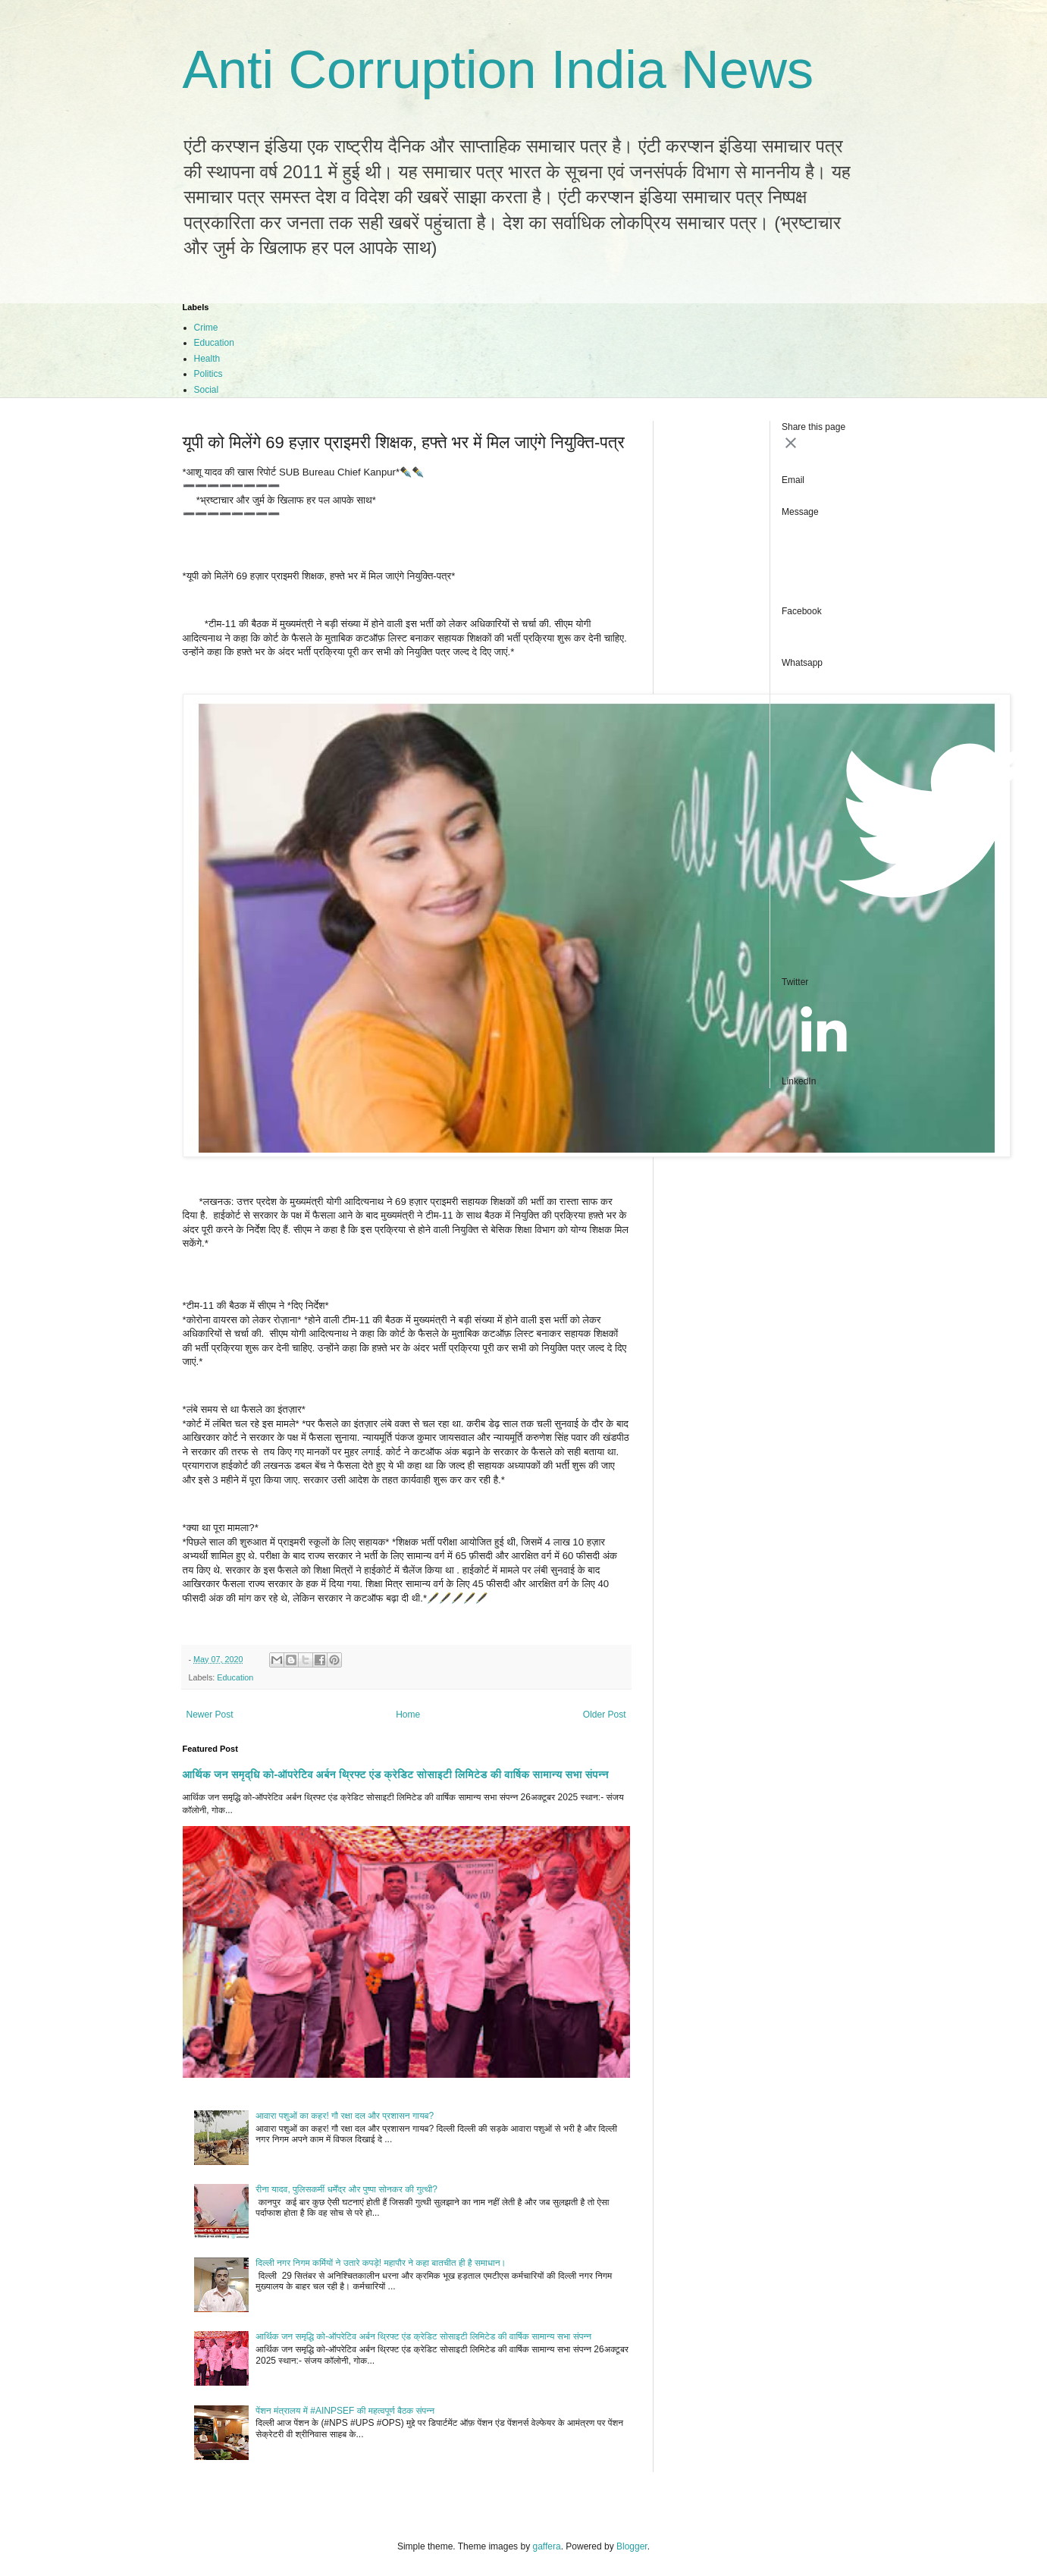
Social (206, 389)
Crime (206, 327)
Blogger (631, 2546)
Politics (208, 374)
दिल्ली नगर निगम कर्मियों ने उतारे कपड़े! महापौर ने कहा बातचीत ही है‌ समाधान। (380, 2263)
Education (214, 342)
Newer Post (210, 1714)
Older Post (604, 1714)
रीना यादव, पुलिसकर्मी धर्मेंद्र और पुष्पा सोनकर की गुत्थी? (346, 2189)
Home (408, 1714)
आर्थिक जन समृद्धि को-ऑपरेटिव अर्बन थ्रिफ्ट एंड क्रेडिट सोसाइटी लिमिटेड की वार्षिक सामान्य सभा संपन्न (396, 1774)
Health (207, 358)
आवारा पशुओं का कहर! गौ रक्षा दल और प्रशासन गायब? (344, 2115)
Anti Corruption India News (498, 69)
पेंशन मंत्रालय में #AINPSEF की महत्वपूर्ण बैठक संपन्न (344, 2410)
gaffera (546, 2546)
